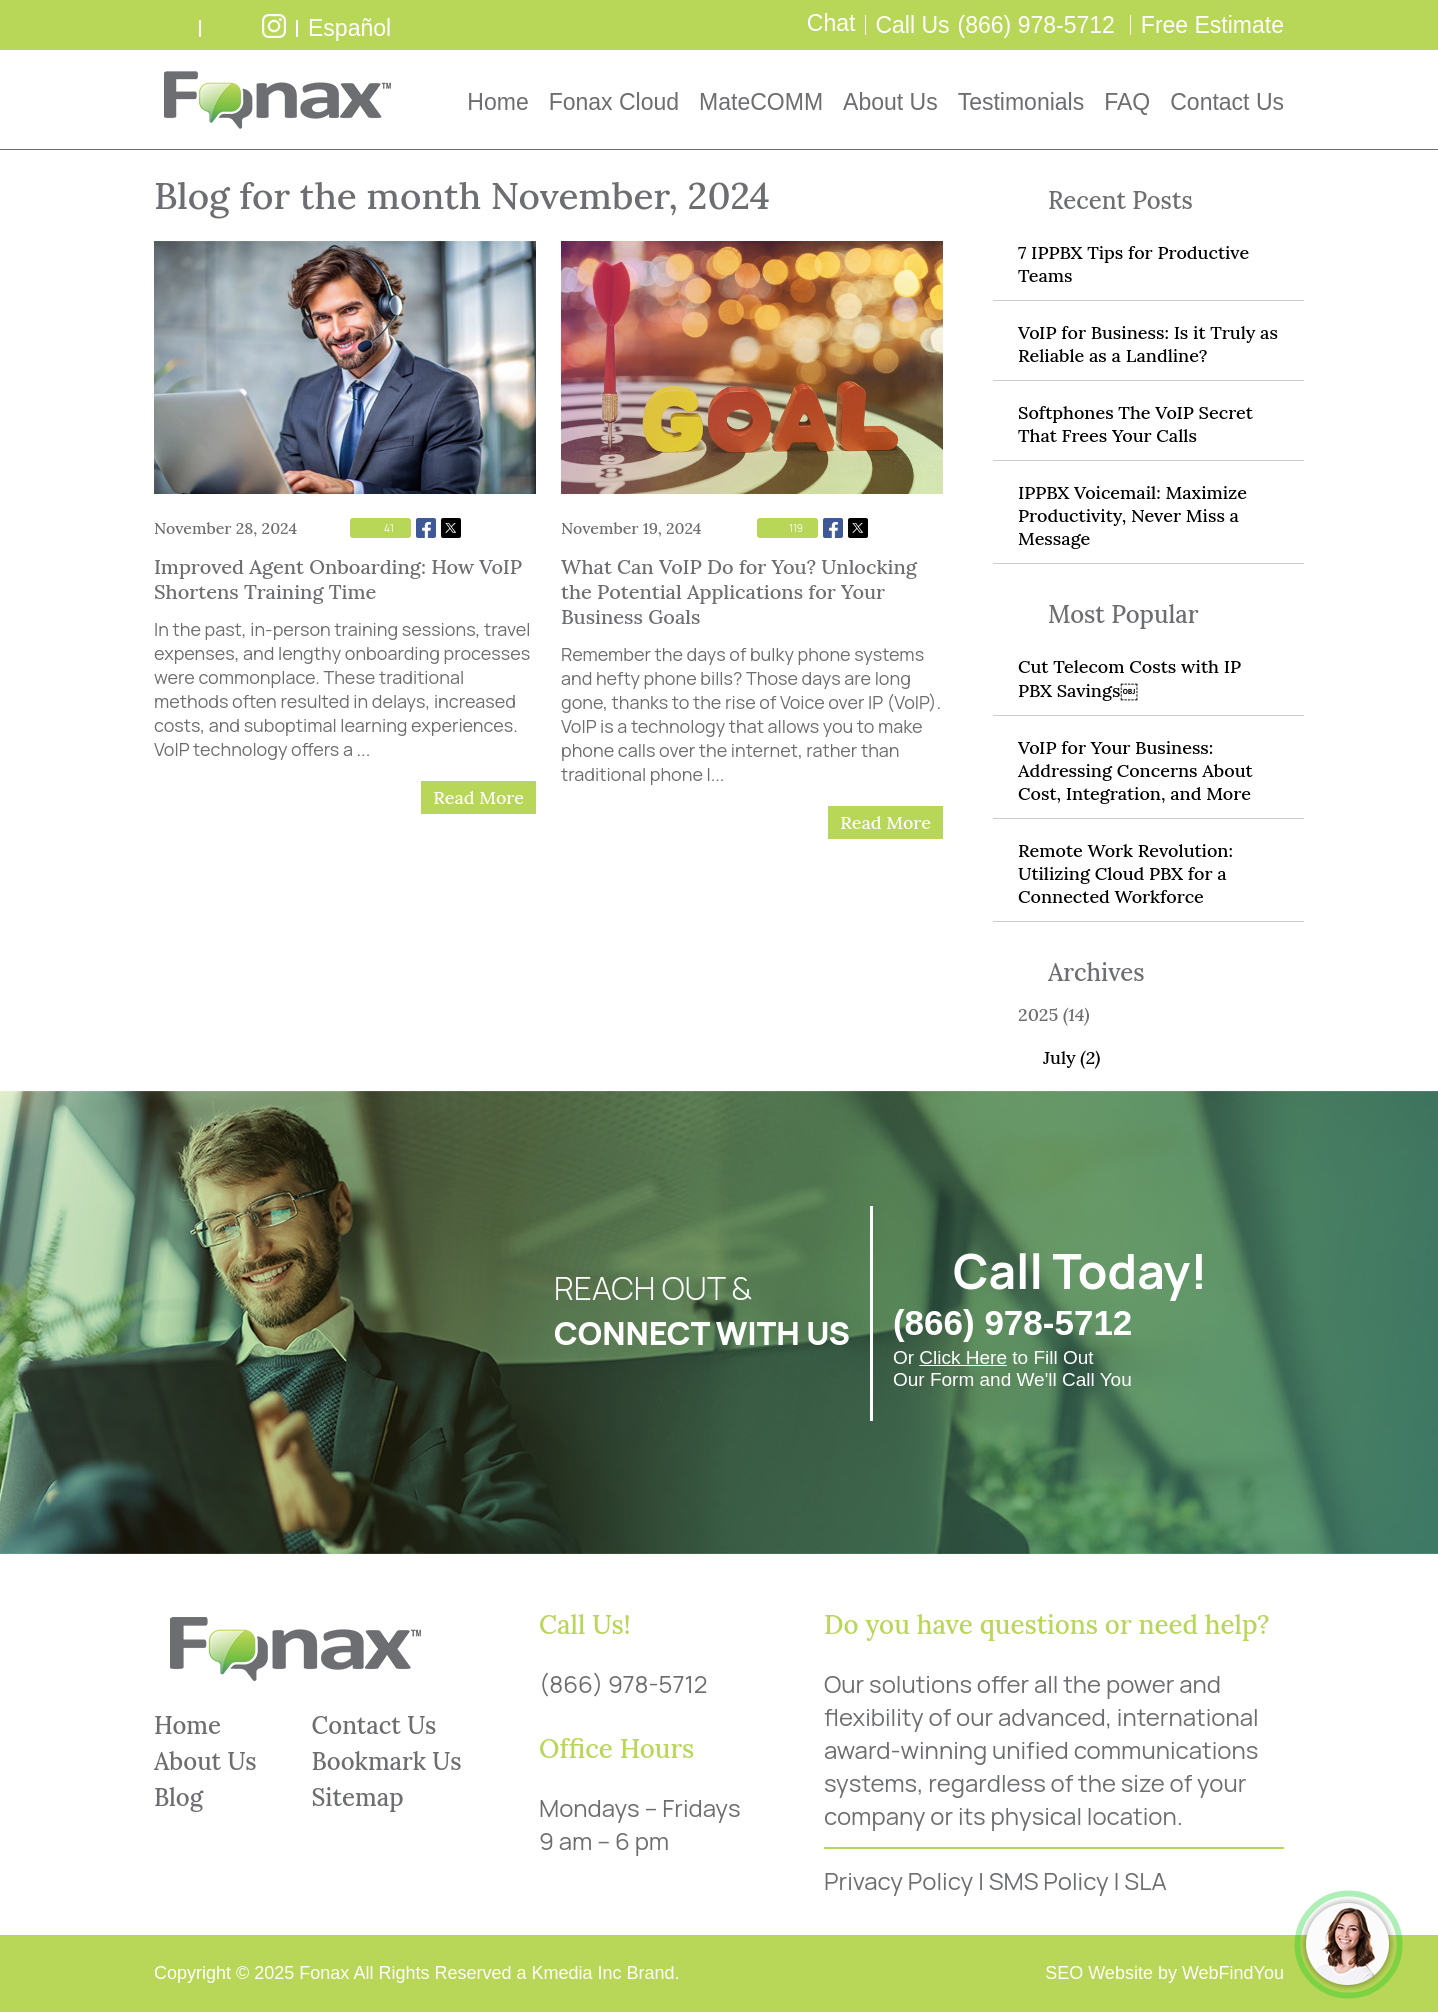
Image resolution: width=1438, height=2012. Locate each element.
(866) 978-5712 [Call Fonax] (1036, 25)
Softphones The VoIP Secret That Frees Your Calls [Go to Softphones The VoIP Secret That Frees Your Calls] (1135, 424)
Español (349, 28)
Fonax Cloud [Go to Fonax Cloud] (614, 102)
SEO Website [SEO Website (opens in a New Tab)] (1099, 1973)
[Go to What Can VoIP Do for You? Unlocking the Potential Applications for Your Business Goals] (752, 367)
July (1071, 1057)
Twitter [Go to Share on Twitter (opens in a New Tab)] (451, 528)
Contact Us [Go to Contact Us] (1227, 102)
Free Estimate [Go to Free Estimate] (1212, 25)
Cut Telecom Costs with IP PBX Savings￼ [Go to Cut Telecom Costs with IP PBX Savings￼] (1129, 678)
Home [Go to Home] (497, 102)
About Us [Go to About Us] (890, 102)
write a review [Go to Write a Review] (174, 25)
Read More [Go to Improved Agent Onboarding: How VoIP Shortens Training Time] (478, 797)
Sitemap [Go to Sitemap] (358, 1797)
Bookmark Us (387, 1761)
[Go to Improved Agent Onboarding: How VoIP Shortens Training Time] (345, 367)
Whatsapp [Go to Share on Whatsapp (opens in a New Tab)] (476, 528)
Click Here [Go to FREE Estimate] (963, 1357)
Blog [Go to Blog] (178, 1797)
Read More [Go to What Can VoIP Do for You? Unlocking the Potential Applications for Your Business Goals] (885, 822)
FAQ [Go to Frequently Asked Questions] (1127, 102)
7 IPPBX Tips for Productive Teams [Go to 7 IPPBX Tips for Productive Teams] (1133, 264)
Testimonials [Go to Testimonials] (1021, 102)
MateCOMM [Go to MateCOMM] (761, 102)
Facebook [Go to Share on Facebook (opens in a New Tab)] (426, 528)
